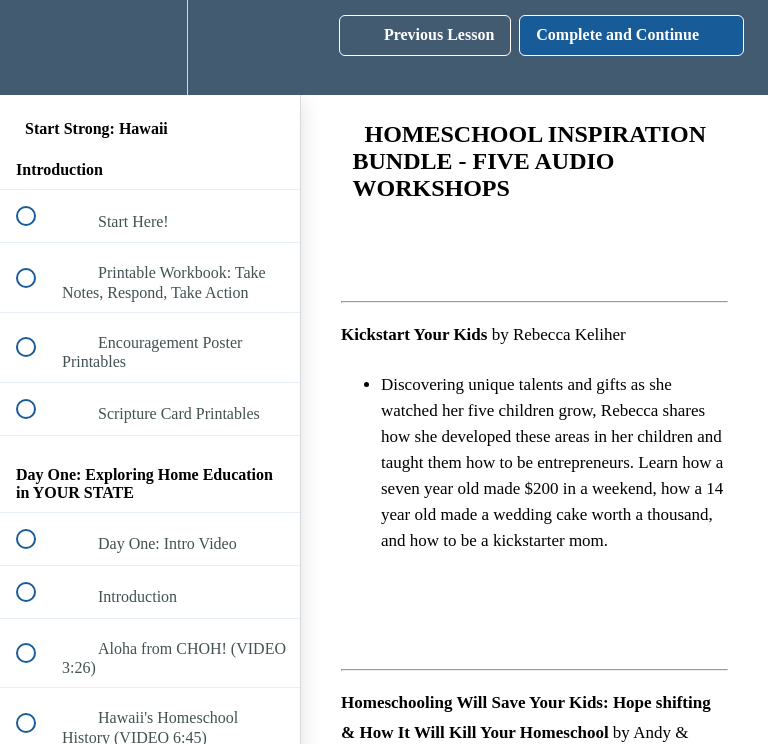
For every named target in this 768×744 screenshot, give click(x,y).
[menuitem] (150, 47)
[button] (37, 47)
